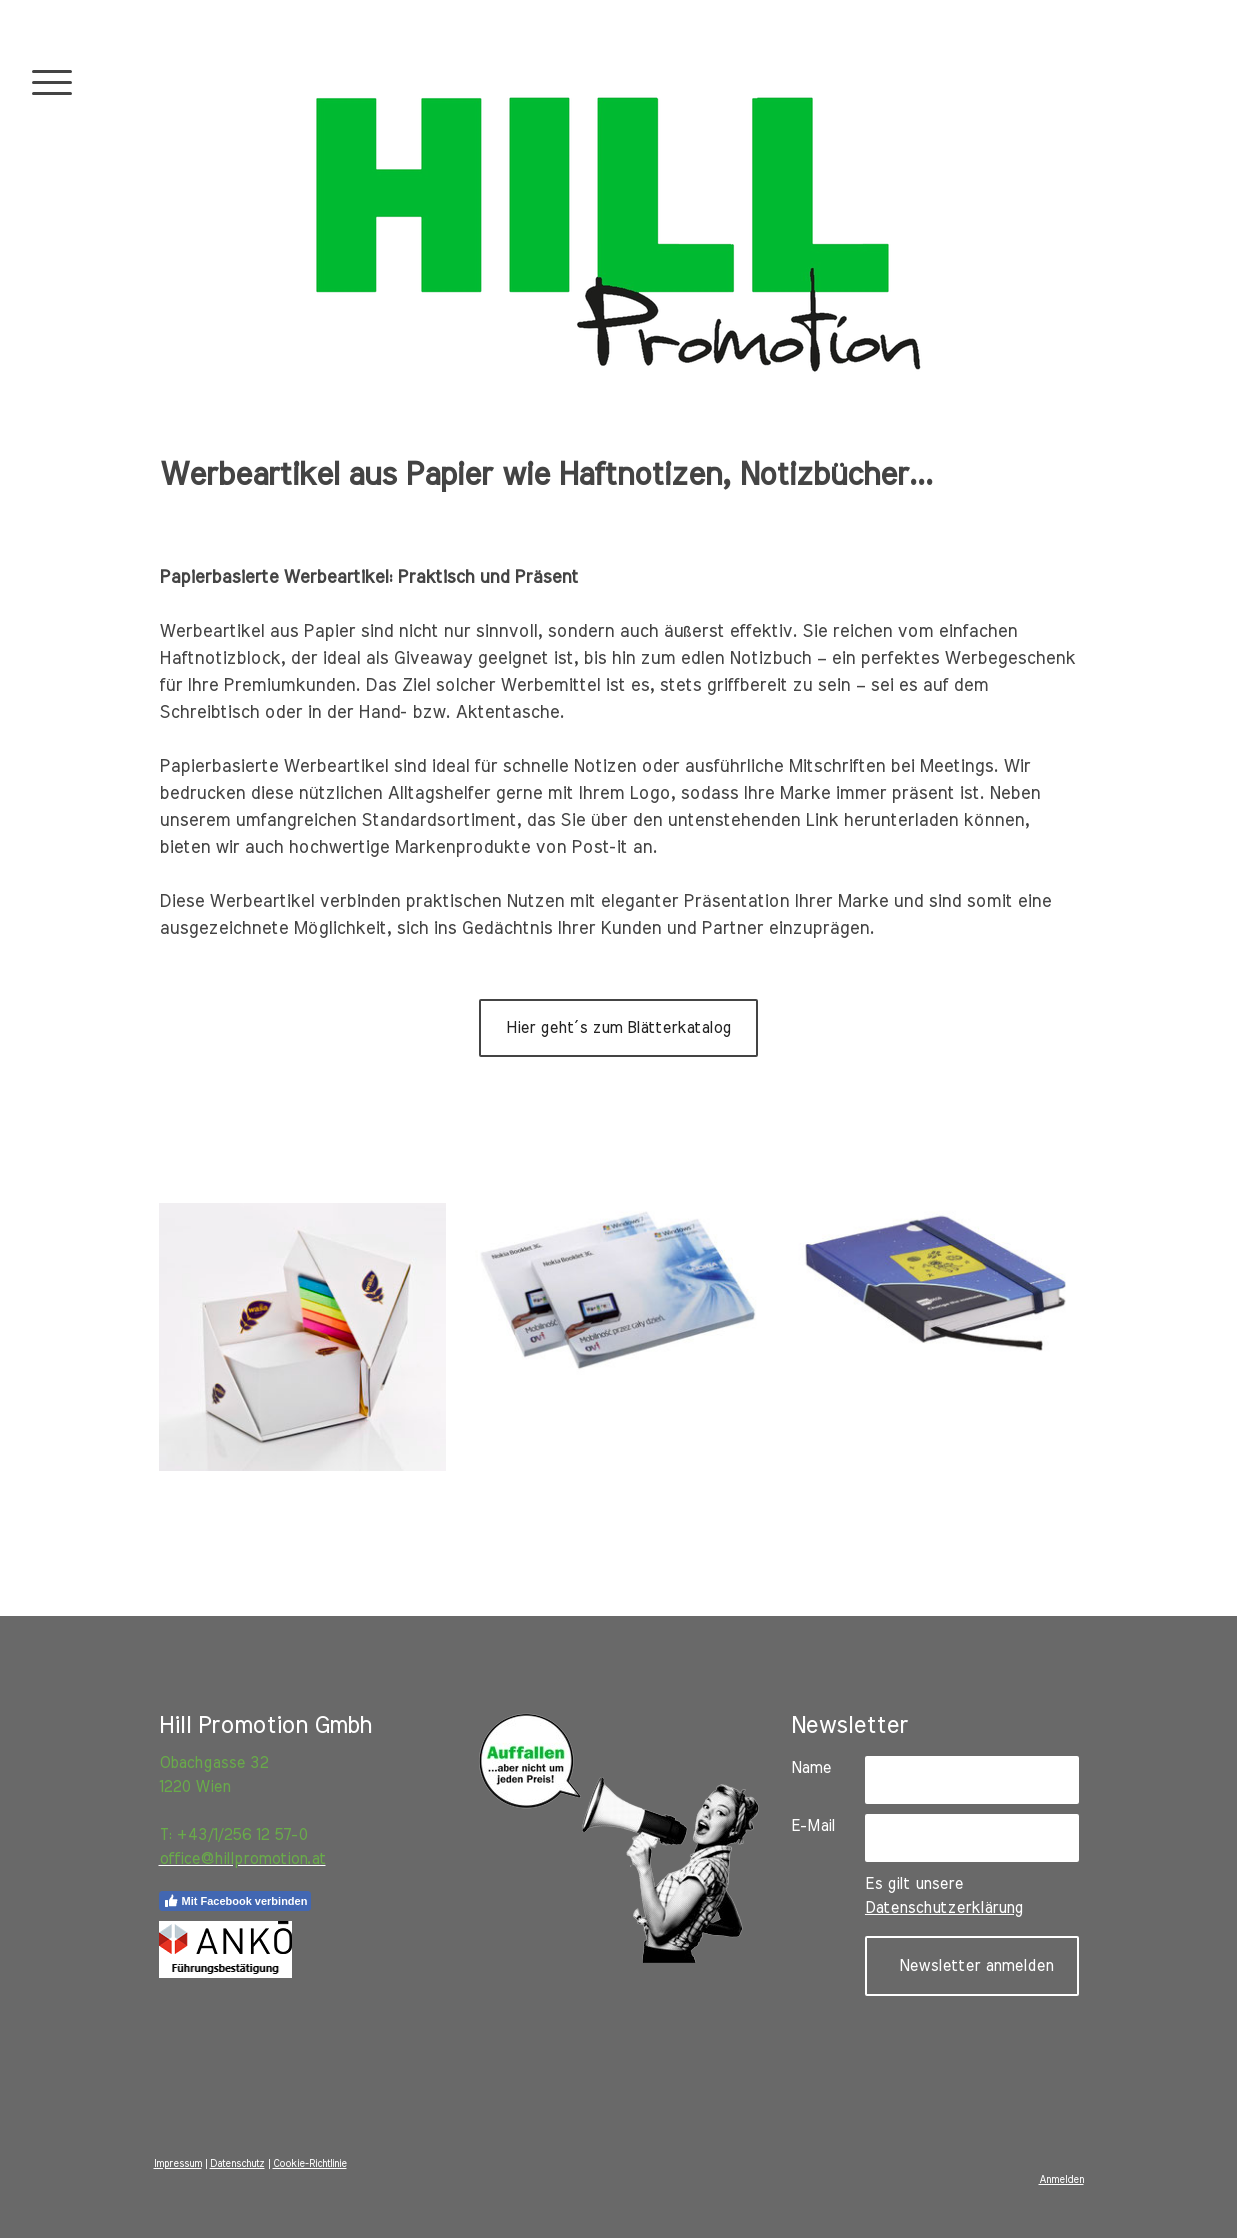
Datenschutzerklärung (944, 1908)
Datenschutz (237, 2164)
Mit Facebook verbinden (235, 1901)
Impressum (178, 2164)
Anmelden (1061, 2180)
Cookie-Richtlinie (310, 2164)
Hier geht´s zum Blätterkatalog (618, 1028)
